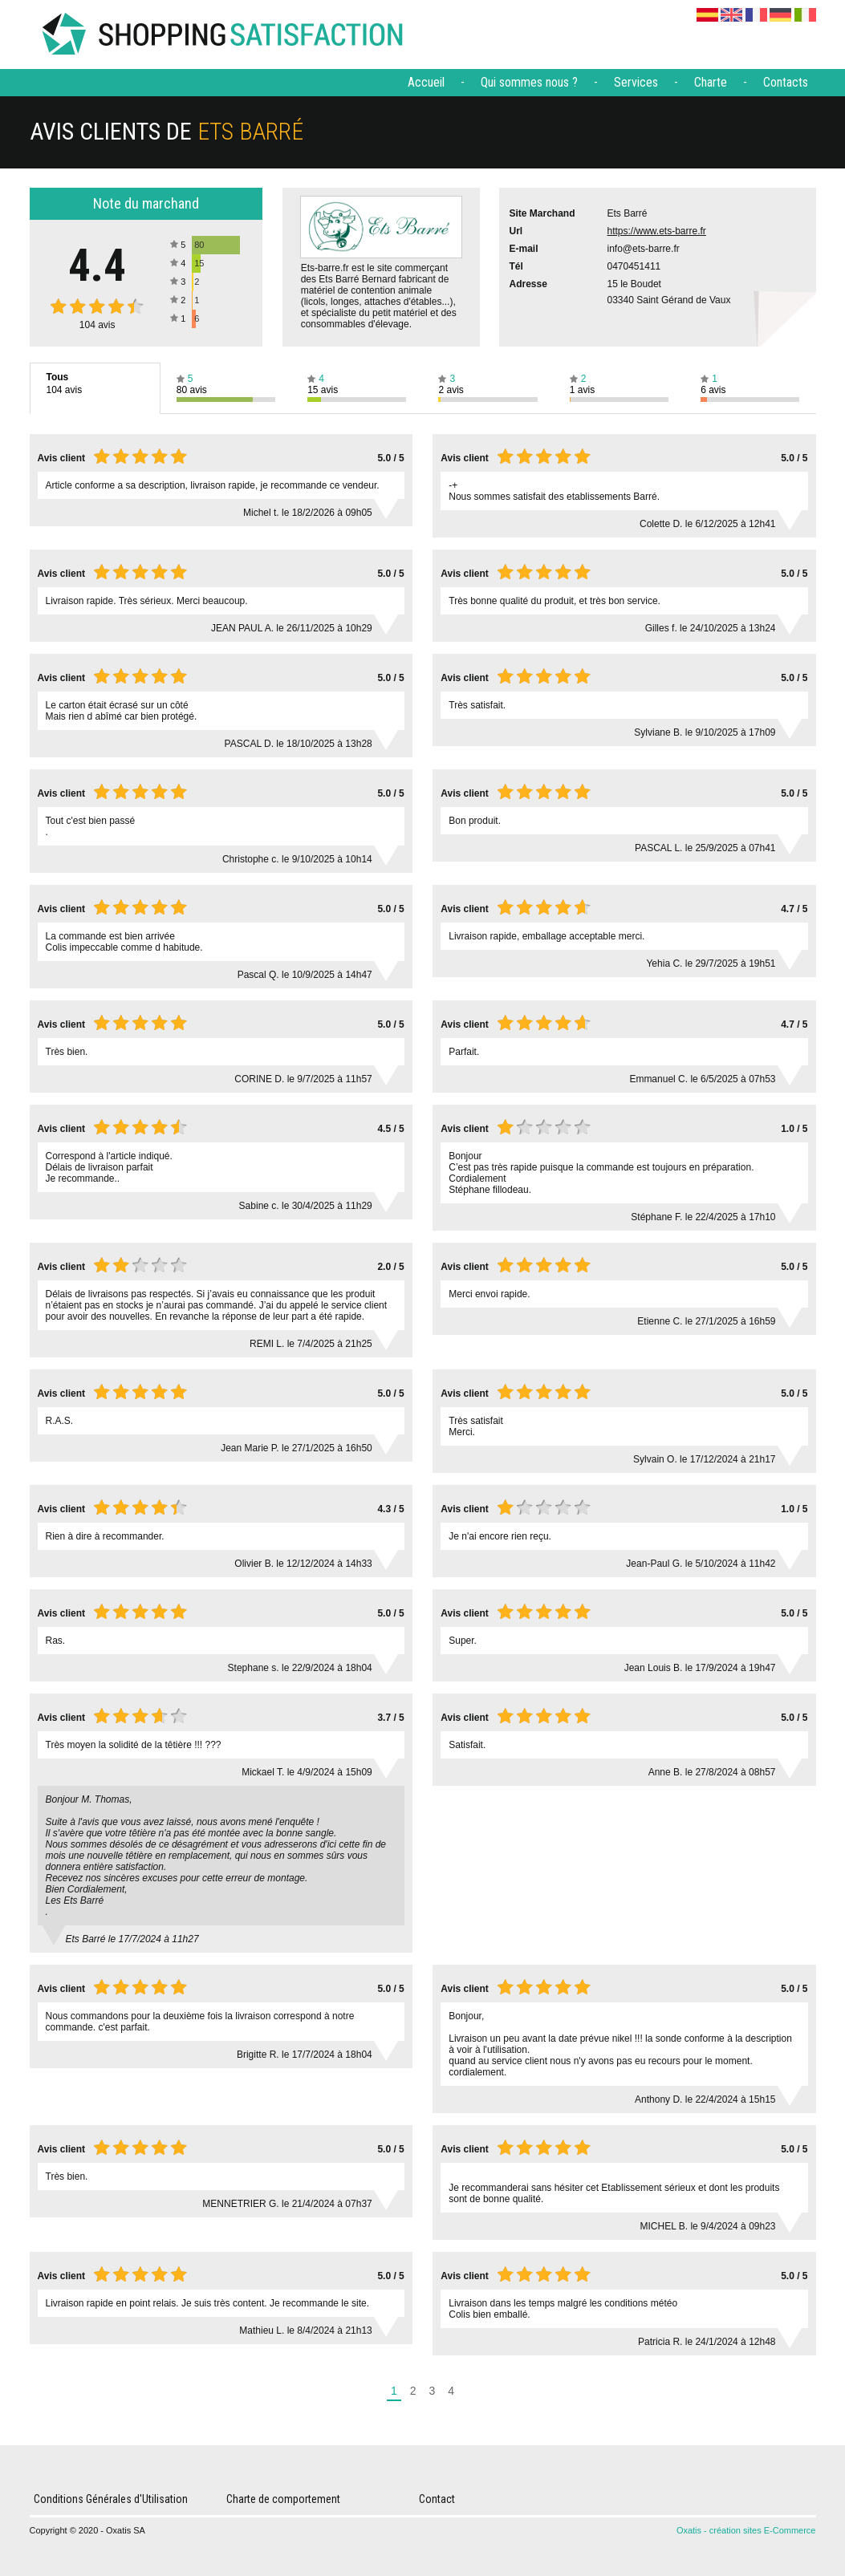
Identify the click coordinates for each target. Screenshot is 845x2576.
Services (636, 82)
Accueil (426, 82)
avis (97, 325)
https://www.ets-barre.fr (656, 231)
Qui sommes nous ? (529, 82)
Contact (437, 2499)
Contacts (785, 82)
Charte (710, 82)
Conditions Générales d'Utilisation (111, 2499)
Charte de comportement (283, 2499)
